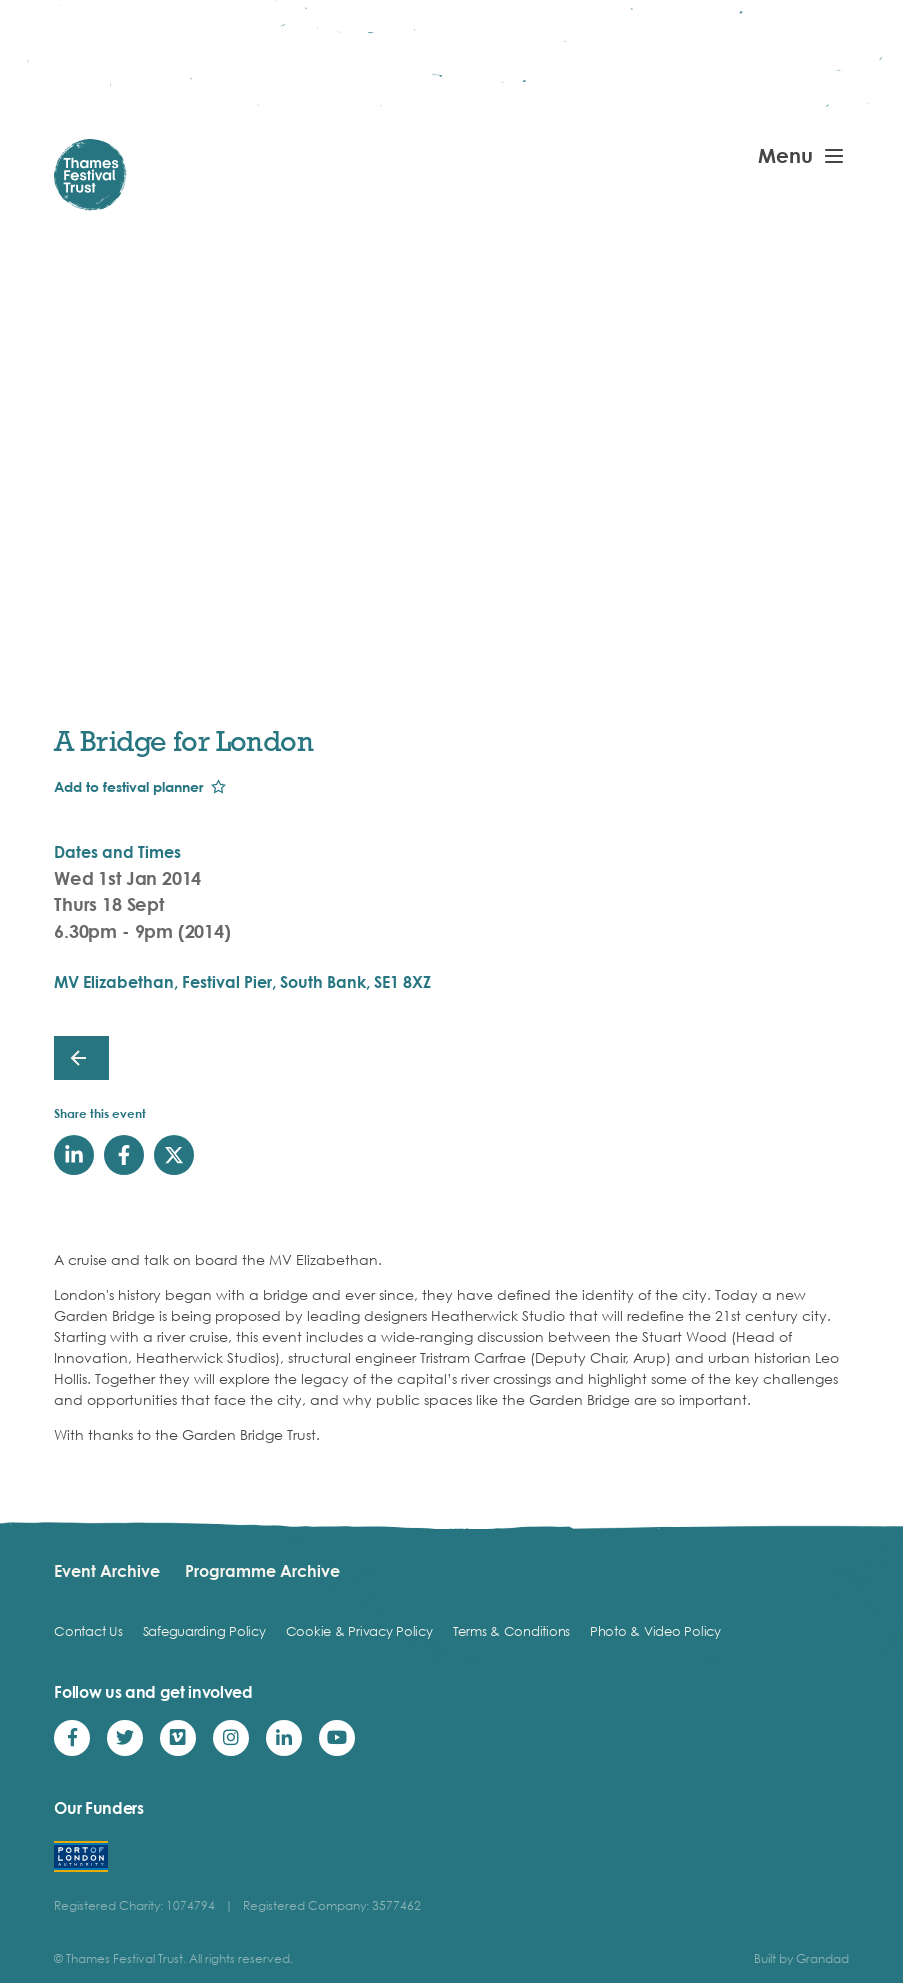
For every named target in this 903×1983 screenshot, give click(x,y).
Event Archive (107, 1571)
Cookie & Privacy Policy (359, 1631)
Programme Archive (262, 1571)
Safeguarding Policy (204, 1631)
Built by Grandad (801, 1958)
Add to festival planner (128, 786)
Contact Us (88, 1631)
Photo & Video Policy (655, 1631)
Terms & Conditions (511, 1631)
